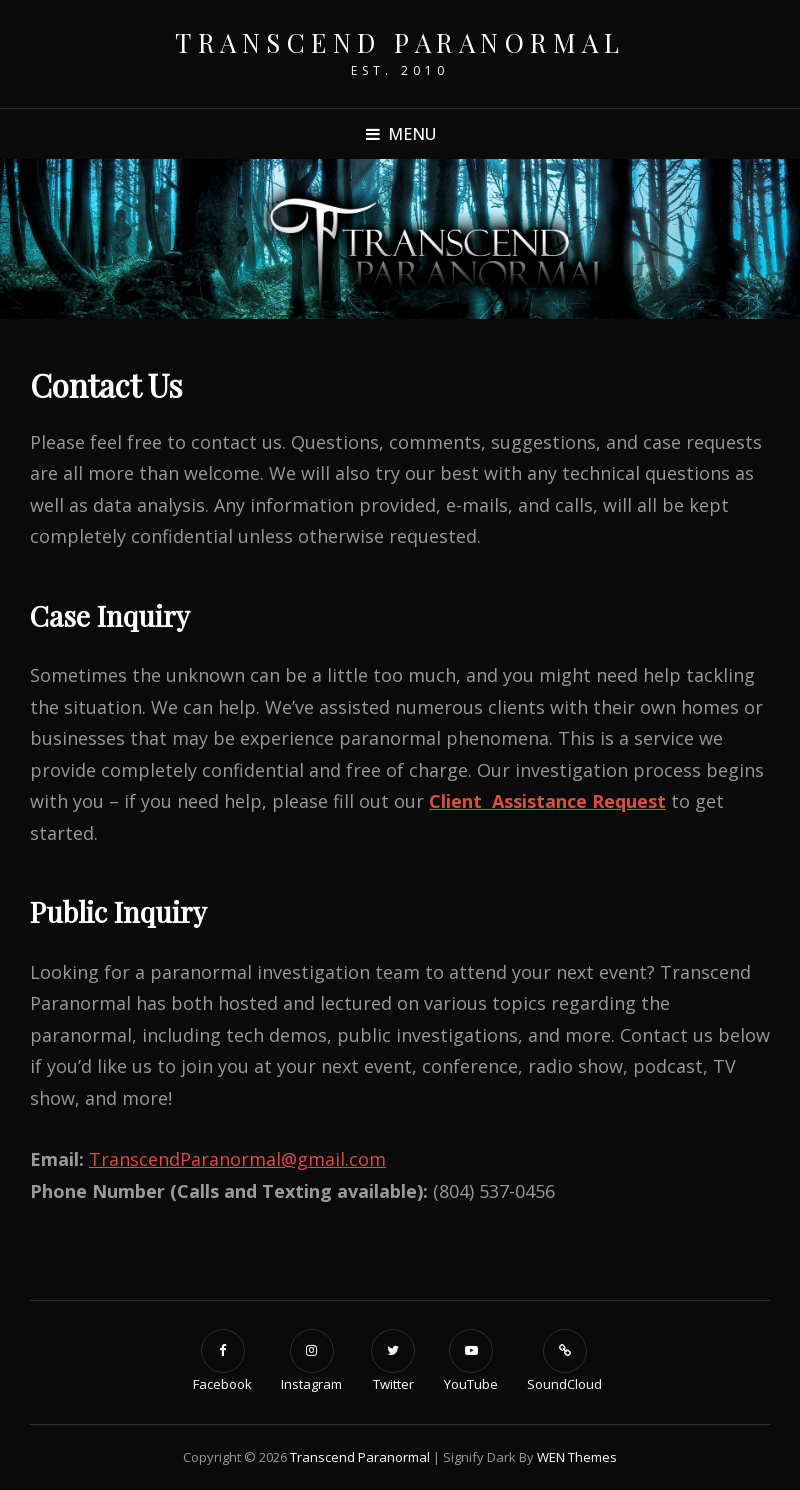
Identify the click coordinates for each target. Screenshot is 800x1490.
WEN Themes (577, 1457)
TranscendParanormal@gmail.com (237, 1159)
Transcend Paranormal (400, 42)
